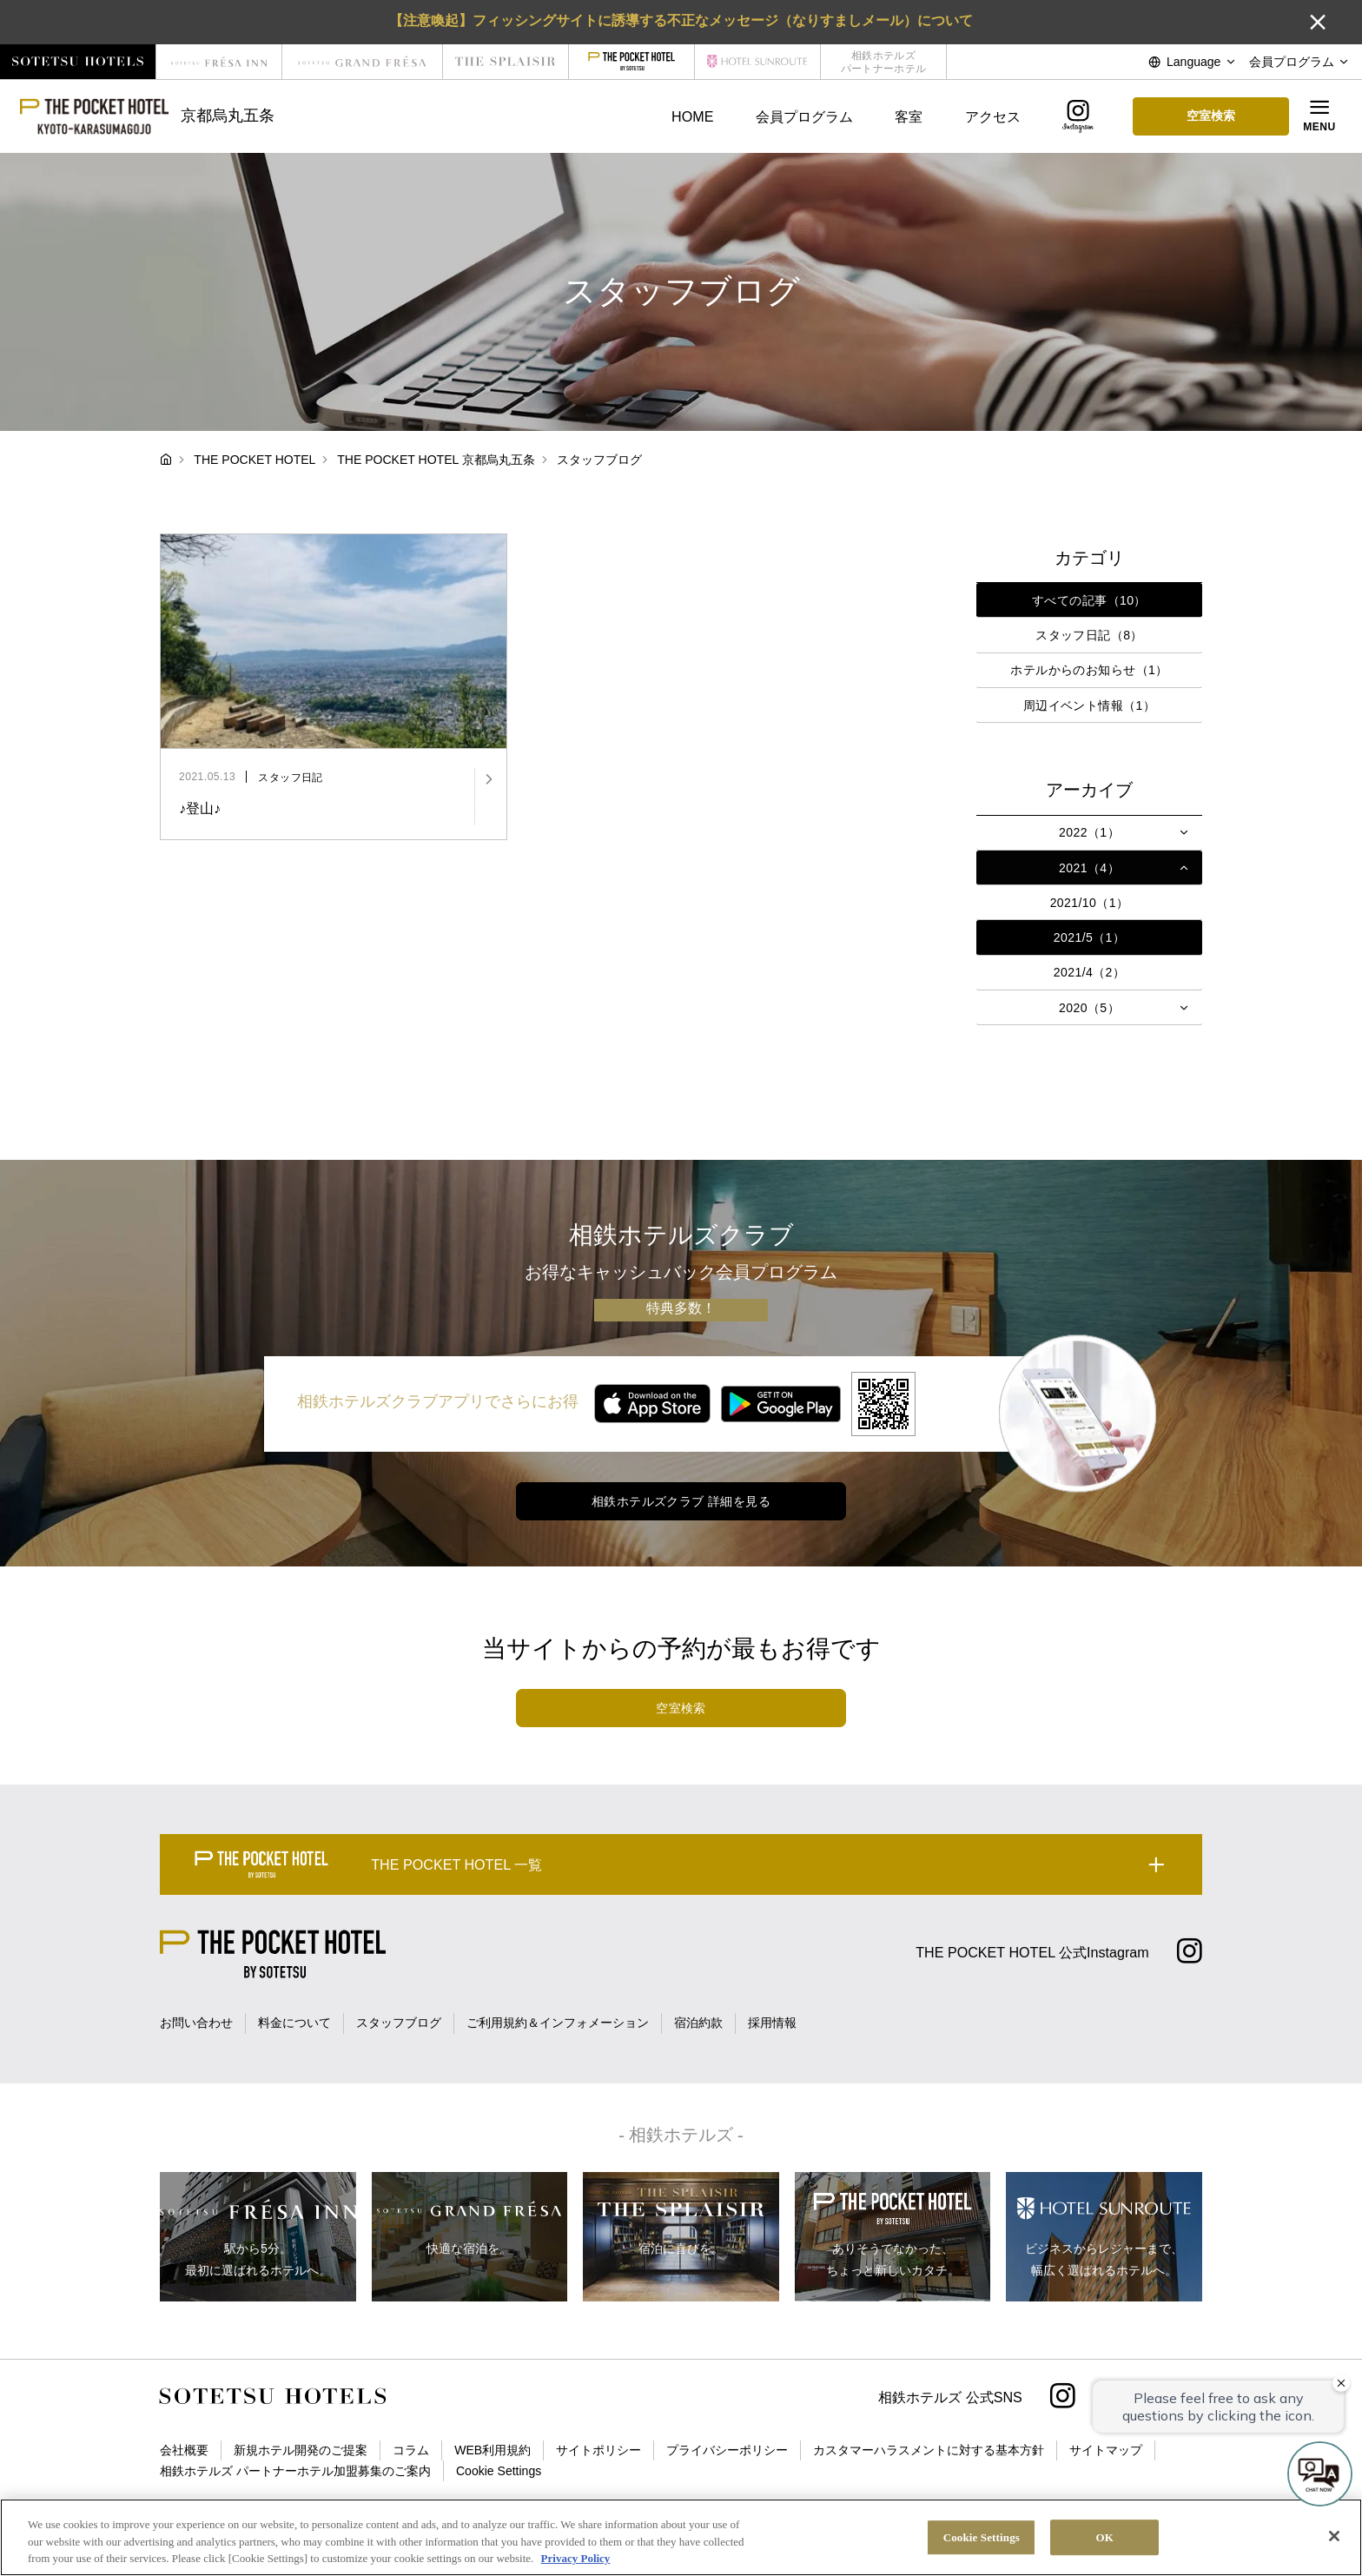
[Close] (1334, 2536)
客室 (908, 116)
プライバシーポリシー (727, 2450)
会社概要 (184, 2450)
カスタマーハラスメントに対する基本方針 (928, 2450)
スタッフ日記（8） (1089, 635)
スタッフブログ (398, 2022)
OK (1105, 2537)
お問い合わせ (196, 2022)
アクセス (993, 116)
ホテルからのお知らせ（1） (1088, 670)
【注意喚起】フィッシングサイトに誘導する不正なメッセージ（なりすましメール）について (681, 20)
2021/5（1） (1090, 937)
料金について (294, 2022)
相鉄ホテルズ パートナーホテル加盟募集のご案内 (295, 2471)
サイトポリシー (598, 2450)
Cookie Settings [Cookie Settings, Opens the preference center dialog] (981, 2537)
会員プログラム (804, 116)
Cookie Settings (498, 2471)
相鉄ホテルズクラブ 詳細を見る (681, 1501)
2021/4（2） (1090, 972)
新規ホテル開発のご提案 (300, 2450)
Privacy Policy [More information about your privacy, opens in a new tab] (576, 2558)
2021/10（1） (1089, 903)
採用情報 (772, 2022)
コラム (411, 2450)
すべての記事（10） (1089, 600)
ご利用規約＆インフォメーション (557, 2022)
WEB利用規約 (492, 2450)
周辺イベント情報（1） (1089, 705)
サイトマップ (1105, 2450)
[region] (681, 2537)
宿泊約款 (698, 2022)
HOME (692, 116)
